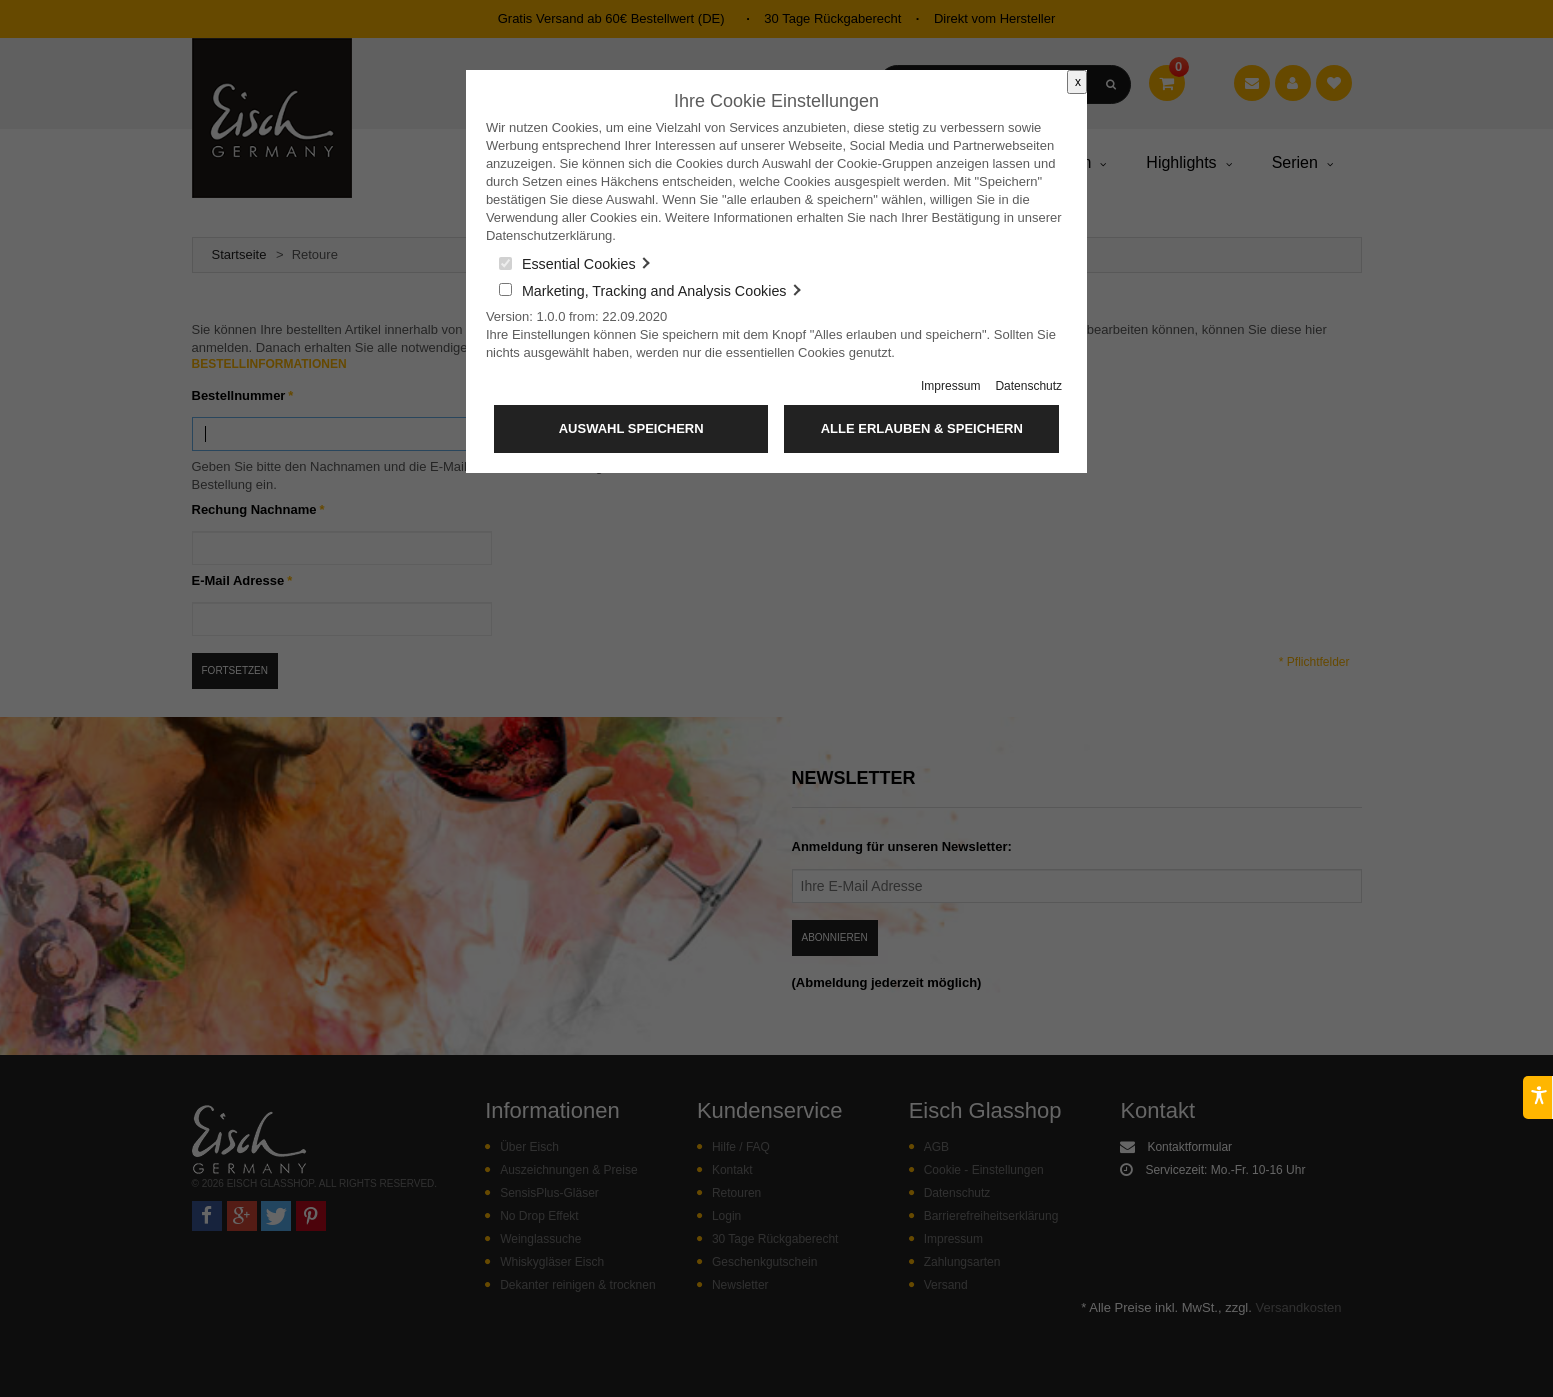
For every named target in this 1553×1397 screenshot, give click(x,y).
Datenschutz (1028, 386)
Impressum (950, 386)
